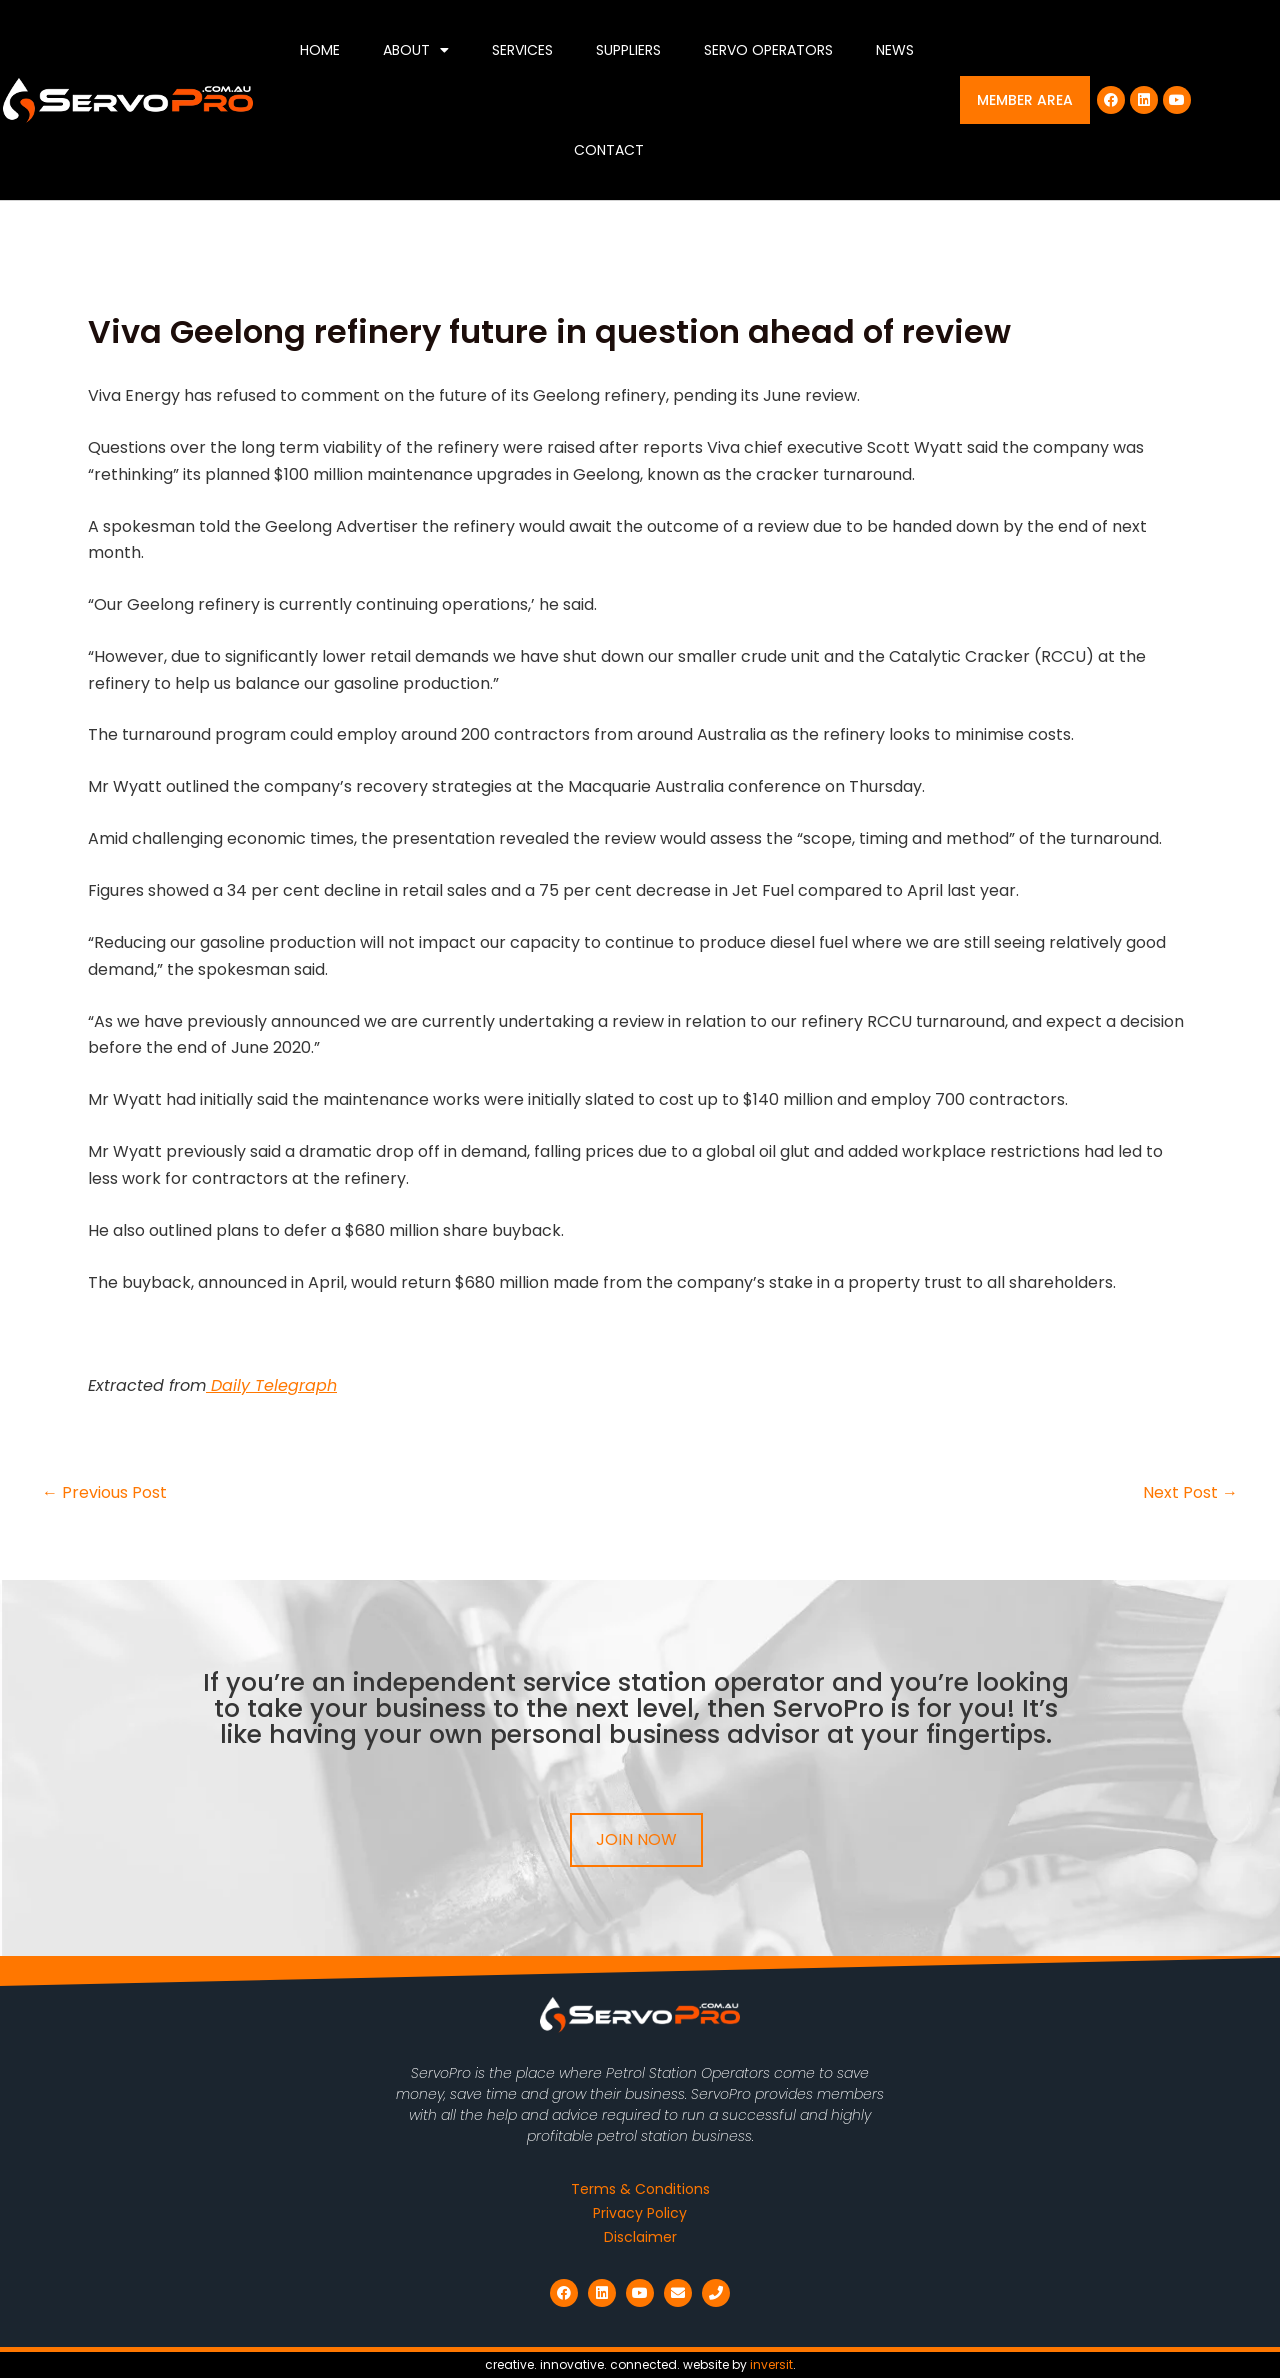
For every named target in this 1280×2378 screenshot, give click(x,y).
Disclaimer (640, 2237)
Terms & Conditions (640, 2189)
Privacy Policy (640, 2213)
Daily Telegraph (271, 1385)
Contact (609, 150)
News (895, 50)
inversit (771, 2364)
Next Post (1190, 1493)
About (416, 50)
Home (320, 50)
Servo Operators (768, 50)
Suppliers (628, 50)
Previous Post (104, 1493)
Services (522, 50)
